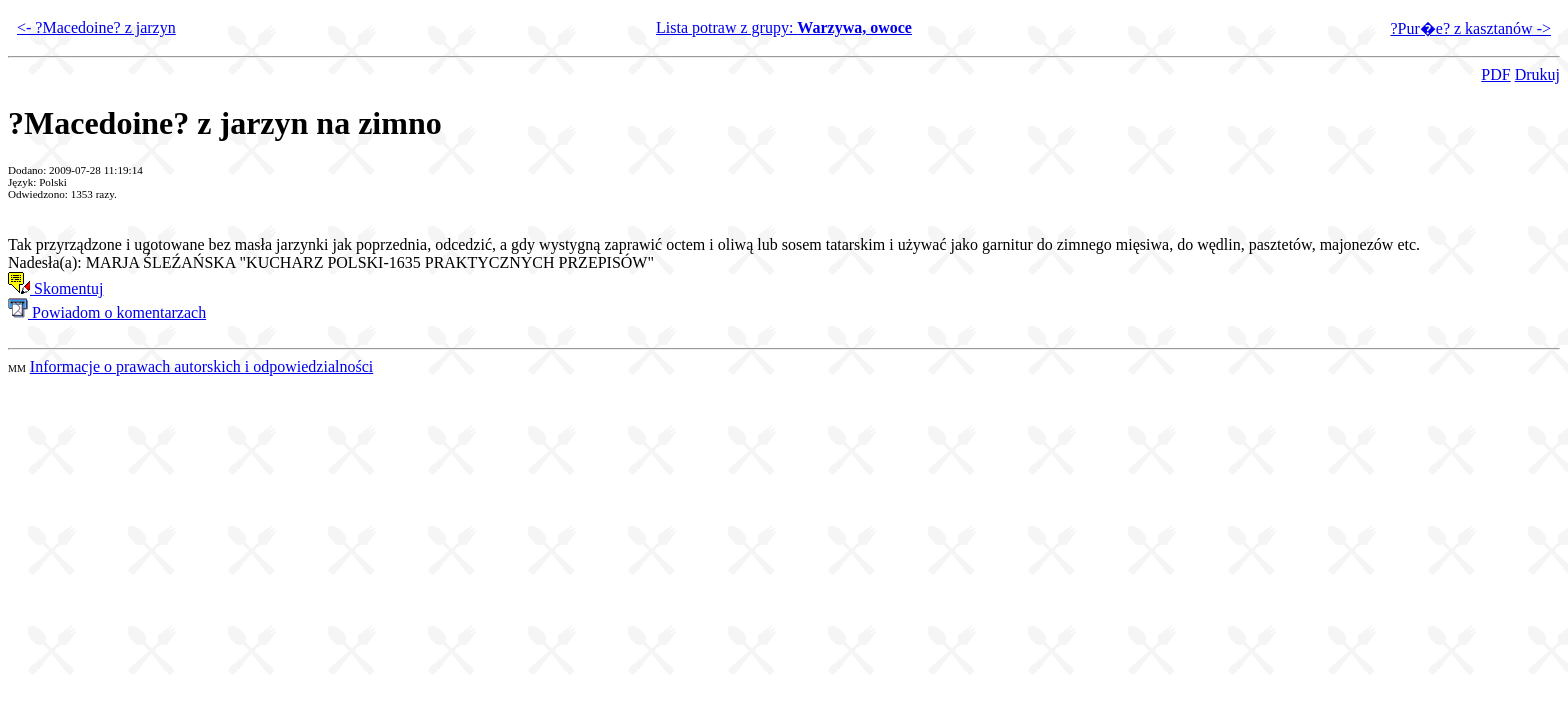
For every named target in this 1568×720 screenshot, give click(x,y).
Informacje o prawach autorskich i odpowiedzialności (201, 366)
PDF (1495, 74)
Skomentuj (55, 288)
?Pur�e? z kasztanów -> (1470, 28)
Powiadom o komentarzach (107, 312)
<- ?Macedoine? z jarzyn (96, 27)
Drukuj (1537, 74)
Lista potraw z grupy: (784, 27)
